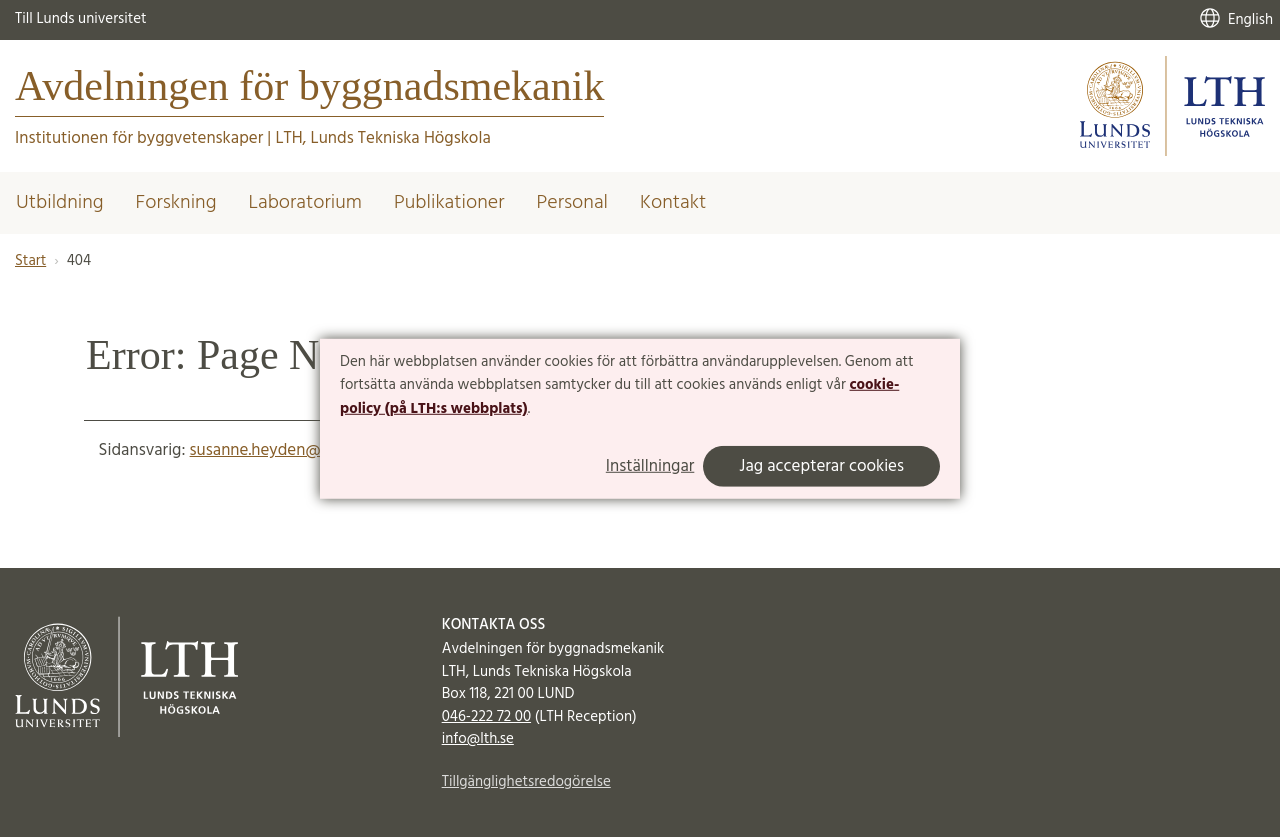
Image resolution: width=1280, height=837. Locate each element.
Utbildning (60, 203)
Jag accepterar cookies (821, 466)
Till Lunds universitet (81, 19)
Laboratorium (305, 203)
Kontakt (673, 203)
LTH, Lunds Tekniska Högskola (382, 138)
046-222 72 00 (486, 717)
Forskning (176, 203)
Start (30, 261)
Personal (573, 203)
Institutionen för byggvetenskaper (139, 138)
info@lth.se (478, 739)
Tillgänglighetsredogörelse (526, 782)
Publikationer (449, 203)
